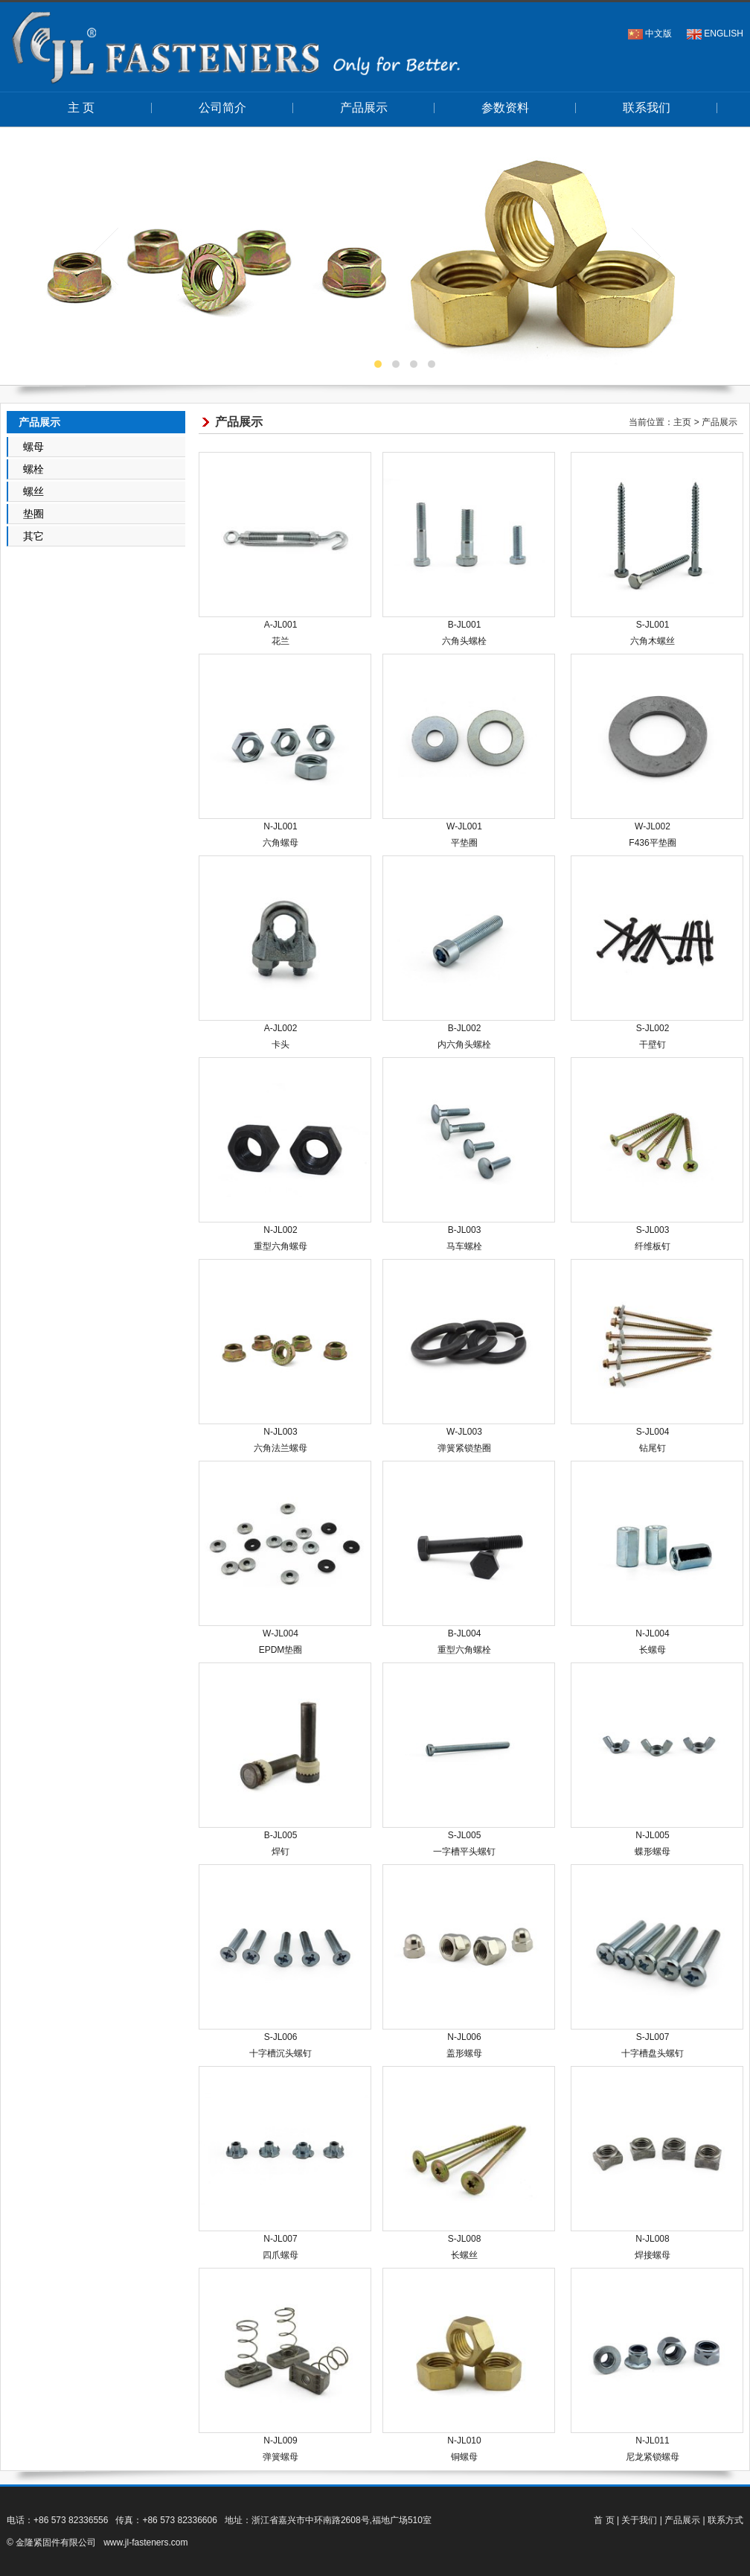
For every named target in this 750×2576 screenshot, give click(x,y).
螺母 (33, 447)
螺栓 (33, 469)
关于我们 (639, 2520)
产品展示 (364, 107)
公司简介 (222, 107)
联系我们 (646, 107)
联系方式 (725, 2520)
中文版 (658, 33)
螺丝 (33, 491)
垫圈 (33, 514)
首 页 (604, 2520)
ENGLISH (723, 33)
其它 (33, 536)
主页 (682, 422)
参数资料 (505, 107)
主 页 (81, 107)
